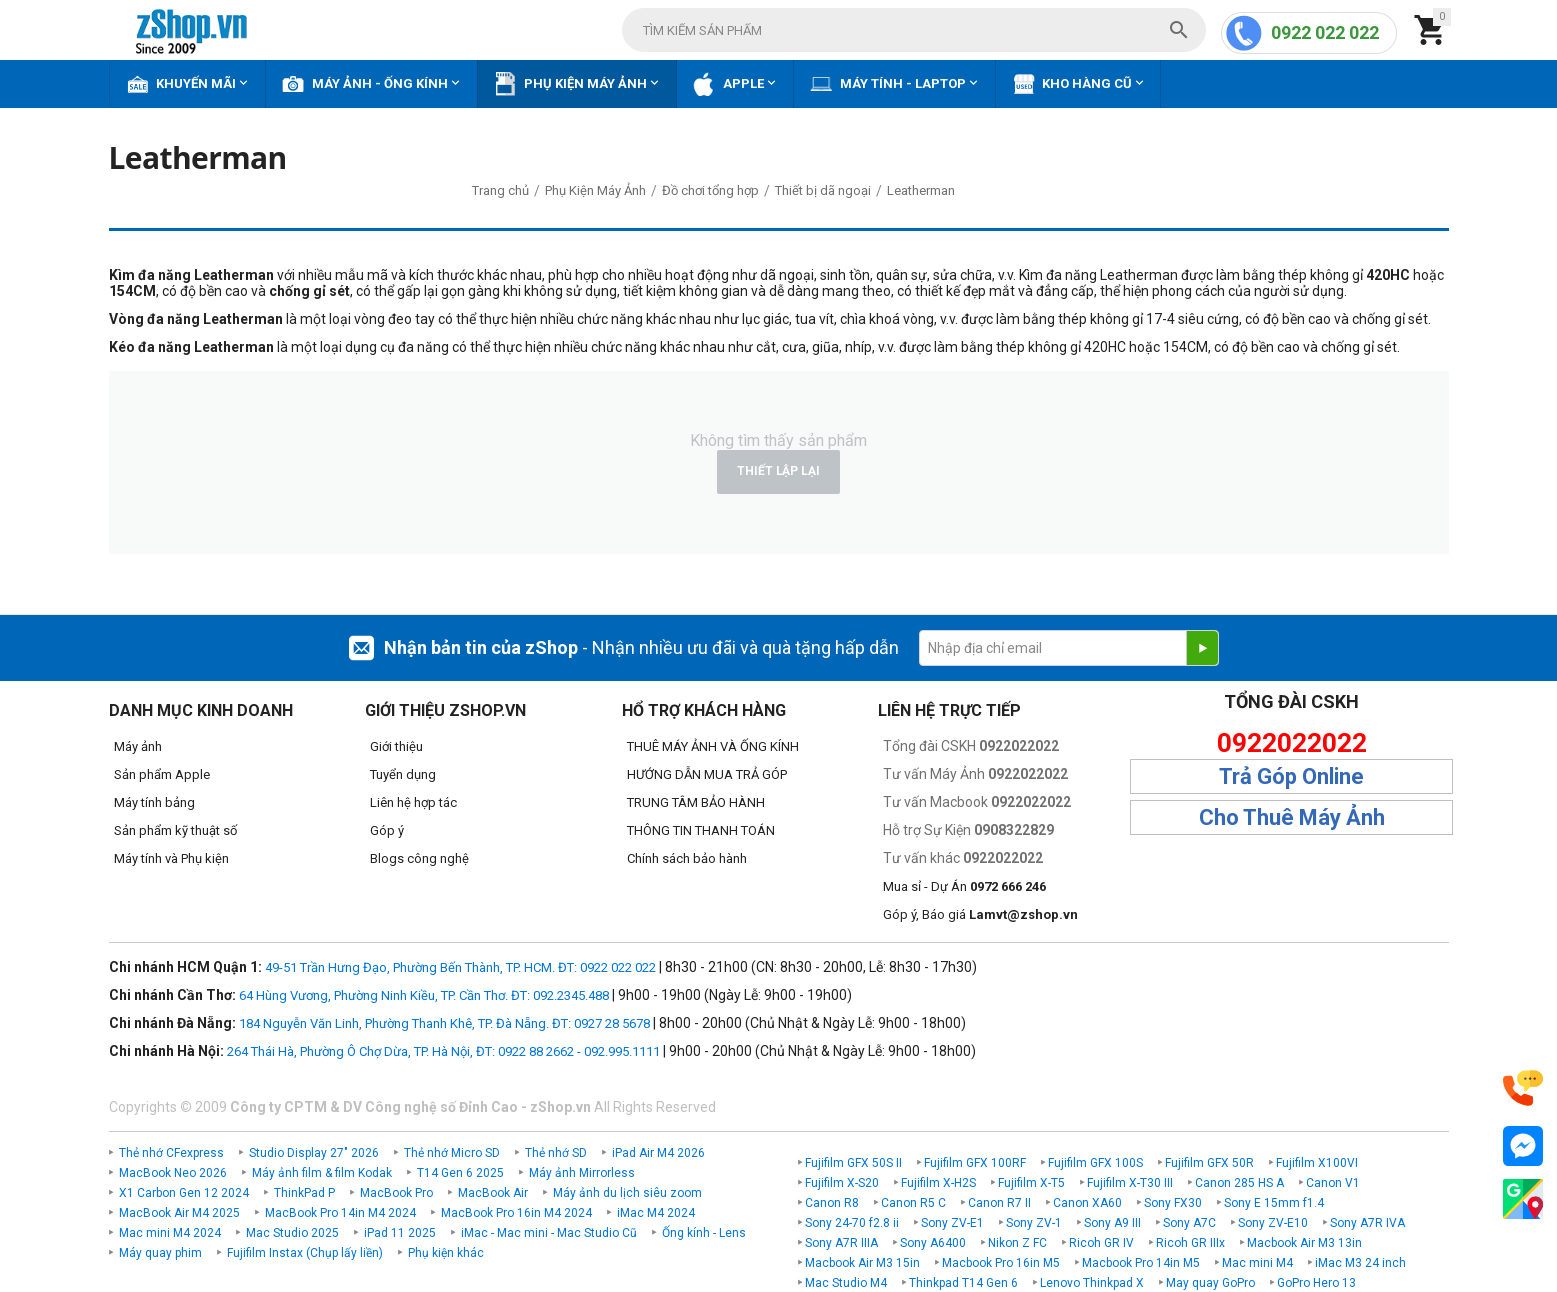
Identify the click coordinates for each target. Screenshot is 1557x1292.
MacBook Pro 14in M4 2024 (340, 1213)
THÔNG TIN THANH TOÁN (701, 830)
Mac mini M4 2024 (170, 1233)
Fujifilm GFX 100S (1095, 1163)
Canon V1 (1333, 1183)
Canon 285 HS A (1239, 1183)
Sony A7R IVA (1367, 1223)
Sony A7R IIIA (841, 1243)
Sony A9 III (1112, 1223)
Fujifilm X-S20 (842, 1183)
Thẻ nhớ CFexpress (171, 1153)
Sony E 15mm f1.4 (1274, 1203)
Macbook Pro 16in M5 (1001, 1263)
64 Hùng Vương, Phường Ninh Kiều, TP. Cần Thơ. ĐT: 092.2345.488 (424, 995)
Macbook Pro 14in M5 (1141, 1263)
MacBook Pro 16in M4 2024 (516, 1213)
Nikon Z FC (1017, 1243)
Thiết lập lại (778, 471)
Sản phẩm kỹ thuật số (175, 830)
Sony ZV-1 (1034, 1223)
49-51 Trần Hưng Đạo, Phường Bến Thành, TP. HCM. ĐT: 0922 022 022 (460, 967)
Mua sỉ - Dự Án (964, 886)
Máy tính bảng (154, 802)
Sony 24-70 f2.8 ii (852, 1223)
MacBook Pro (396, 1193)
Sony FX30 (1173, 1203)
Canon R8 (832, 1203)
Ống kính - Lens (704, 1233)
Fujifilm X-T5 (1031, 1183)
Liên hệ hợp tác (413, 802)
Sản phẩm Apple (162, 774)
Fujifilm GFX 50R (1209, 1163)
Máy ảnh (138, 746)
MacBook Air (493, 1193)
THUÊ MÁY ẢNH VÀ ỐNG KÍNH (713, 746)
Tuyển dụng (403, 774)
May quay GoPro (1210, 1283)
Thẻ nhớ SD (556, 1153)
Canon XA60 (1087, 1203)
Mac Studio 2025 (292, 1233)
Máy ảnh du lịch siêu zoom (627, 1193)
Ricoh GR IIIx (1190, 1243)
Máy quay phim (160, 1253)
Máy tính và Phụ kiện (171, 858)
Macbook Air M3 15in (862, 1263)
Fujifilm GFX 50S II (853, 1163)
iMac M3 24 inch (1360, 1263)
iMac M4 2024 (656, 1213)
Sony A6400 (933, 1243)
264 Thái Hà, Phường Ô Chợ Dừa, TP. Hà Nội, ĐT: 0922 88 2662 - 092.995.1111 (443, 1051)
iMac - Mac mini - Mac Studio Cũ (549, 1233)
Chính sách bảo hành (687, 858)
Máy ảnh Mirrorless (582, 1173)
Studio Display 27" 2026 (314, 1153)
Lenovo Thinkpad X (1092, 1283)
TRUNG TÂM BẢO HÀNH (696, 802)
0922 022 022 (1325, 32)
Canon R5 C (913, 1203)
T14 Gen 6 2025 (460, 1173)
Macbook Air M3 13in (1304, 1243)
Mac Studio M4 (846, 1283)
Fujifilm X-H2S (938, 1183)
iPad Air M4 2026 (658, 1153)
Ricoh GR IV (1101, 1243)
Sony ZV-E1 (952, 1223)
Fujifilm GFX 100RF (975, 1163)
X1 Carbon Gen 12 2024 (184, 1193)
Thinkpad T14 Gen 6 (963, 1283)
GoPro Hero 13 (1316, 1283)
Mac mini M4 (1257, 1263)
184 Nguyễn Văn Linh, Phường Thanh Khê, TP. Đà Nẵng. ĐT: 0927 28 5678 (444, 1023)
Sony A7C (1189, 1223)
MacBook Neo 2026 (173, 1173)
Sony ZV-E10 (1273, 1223)
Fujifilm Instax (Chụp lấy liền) (305, 1253)
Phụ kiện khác (446, 1253)
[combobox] (914, 30)
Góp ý (387, 830)
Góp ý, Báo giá (980, 914)
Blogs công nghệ (419, 858)
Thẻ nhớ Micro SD (452, 1153)
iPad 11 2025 (400, 1233)
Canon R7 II (999, 1203)
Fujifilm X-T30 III (1130, 1183)
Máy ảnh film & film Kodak (322, 1173)
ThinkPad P (304, 1193)
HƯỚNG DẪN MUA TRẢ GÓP (707, 774)
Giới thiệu (396, 746)
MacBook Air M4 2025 (179, 1213)
